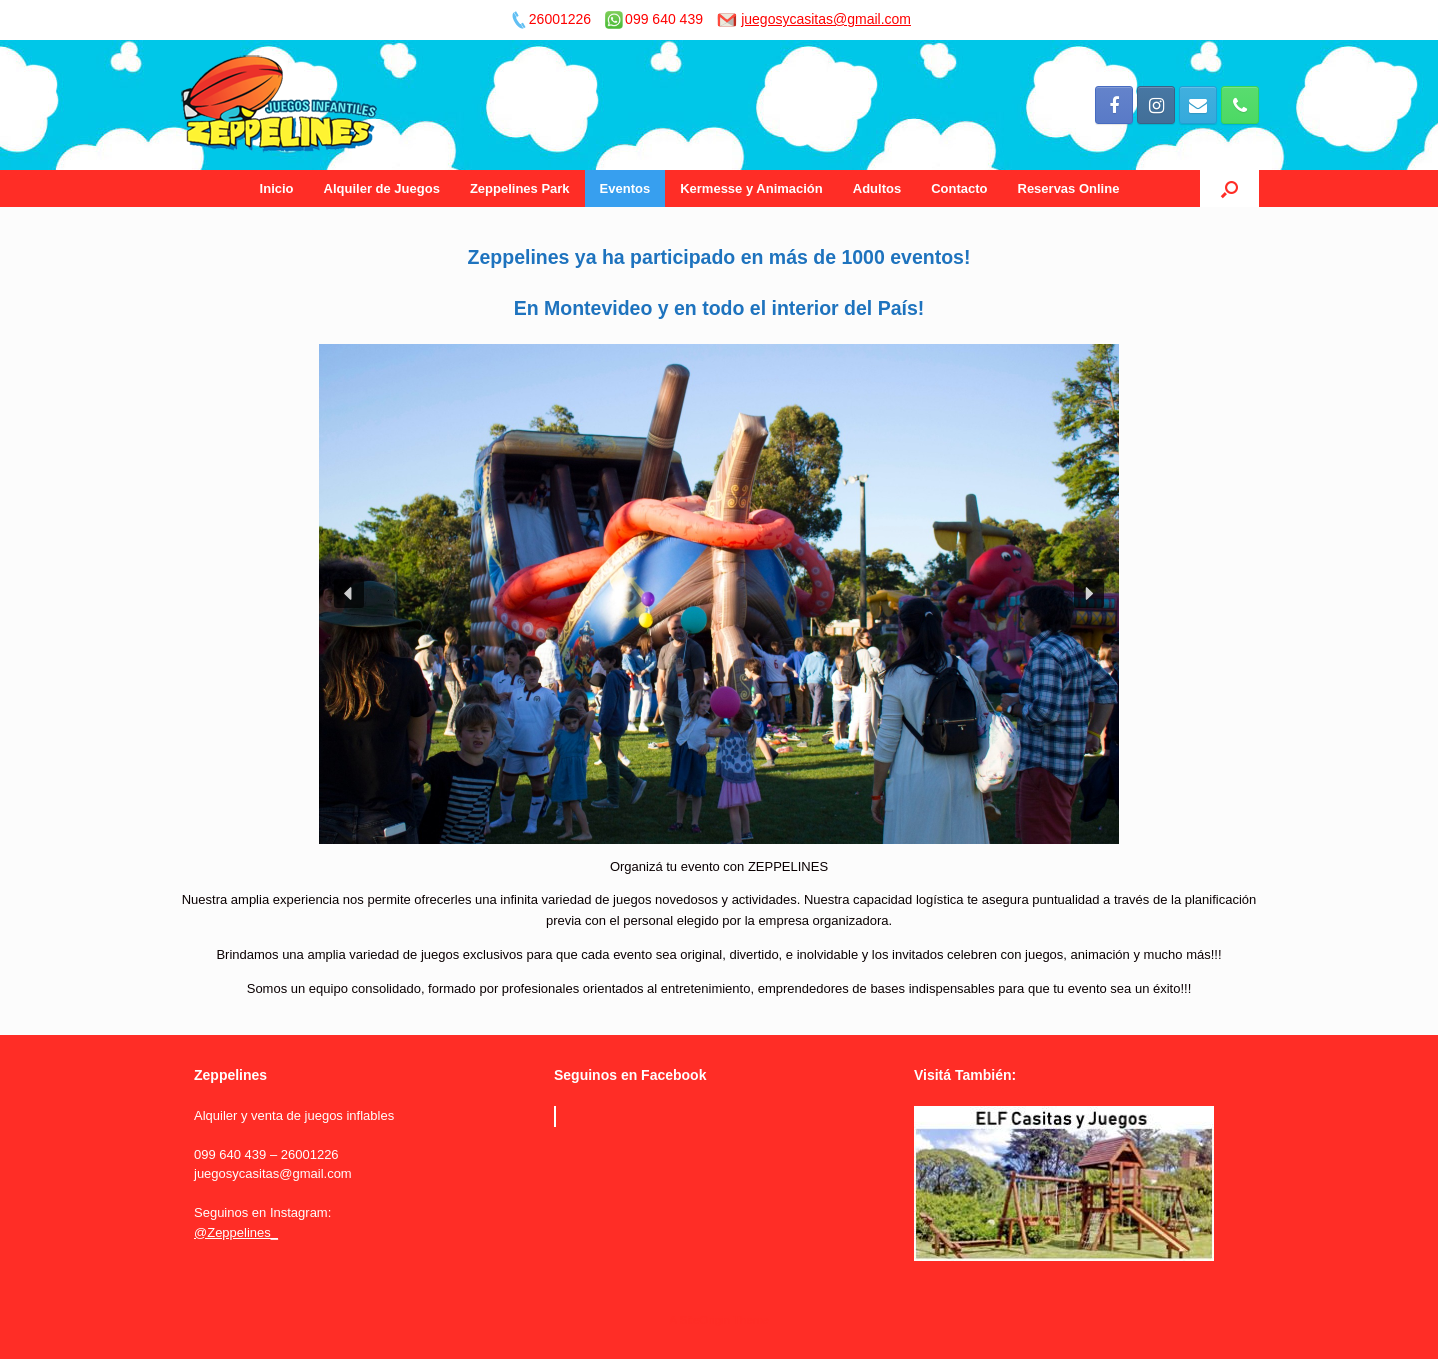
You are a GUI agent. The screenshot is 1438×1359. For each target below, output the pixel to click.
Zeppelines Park (520, 188)
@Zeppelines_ (236, 1232)
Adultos (877, 188)
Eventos (625, 188)
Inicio (277, 188)
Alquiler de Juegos (382, 188)
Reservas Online (1069, 188)
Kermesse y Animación (751, 188)
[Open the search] (1229, 188)
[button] (349, 594)
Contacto (959, 188)
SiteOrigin (704, 1320)
